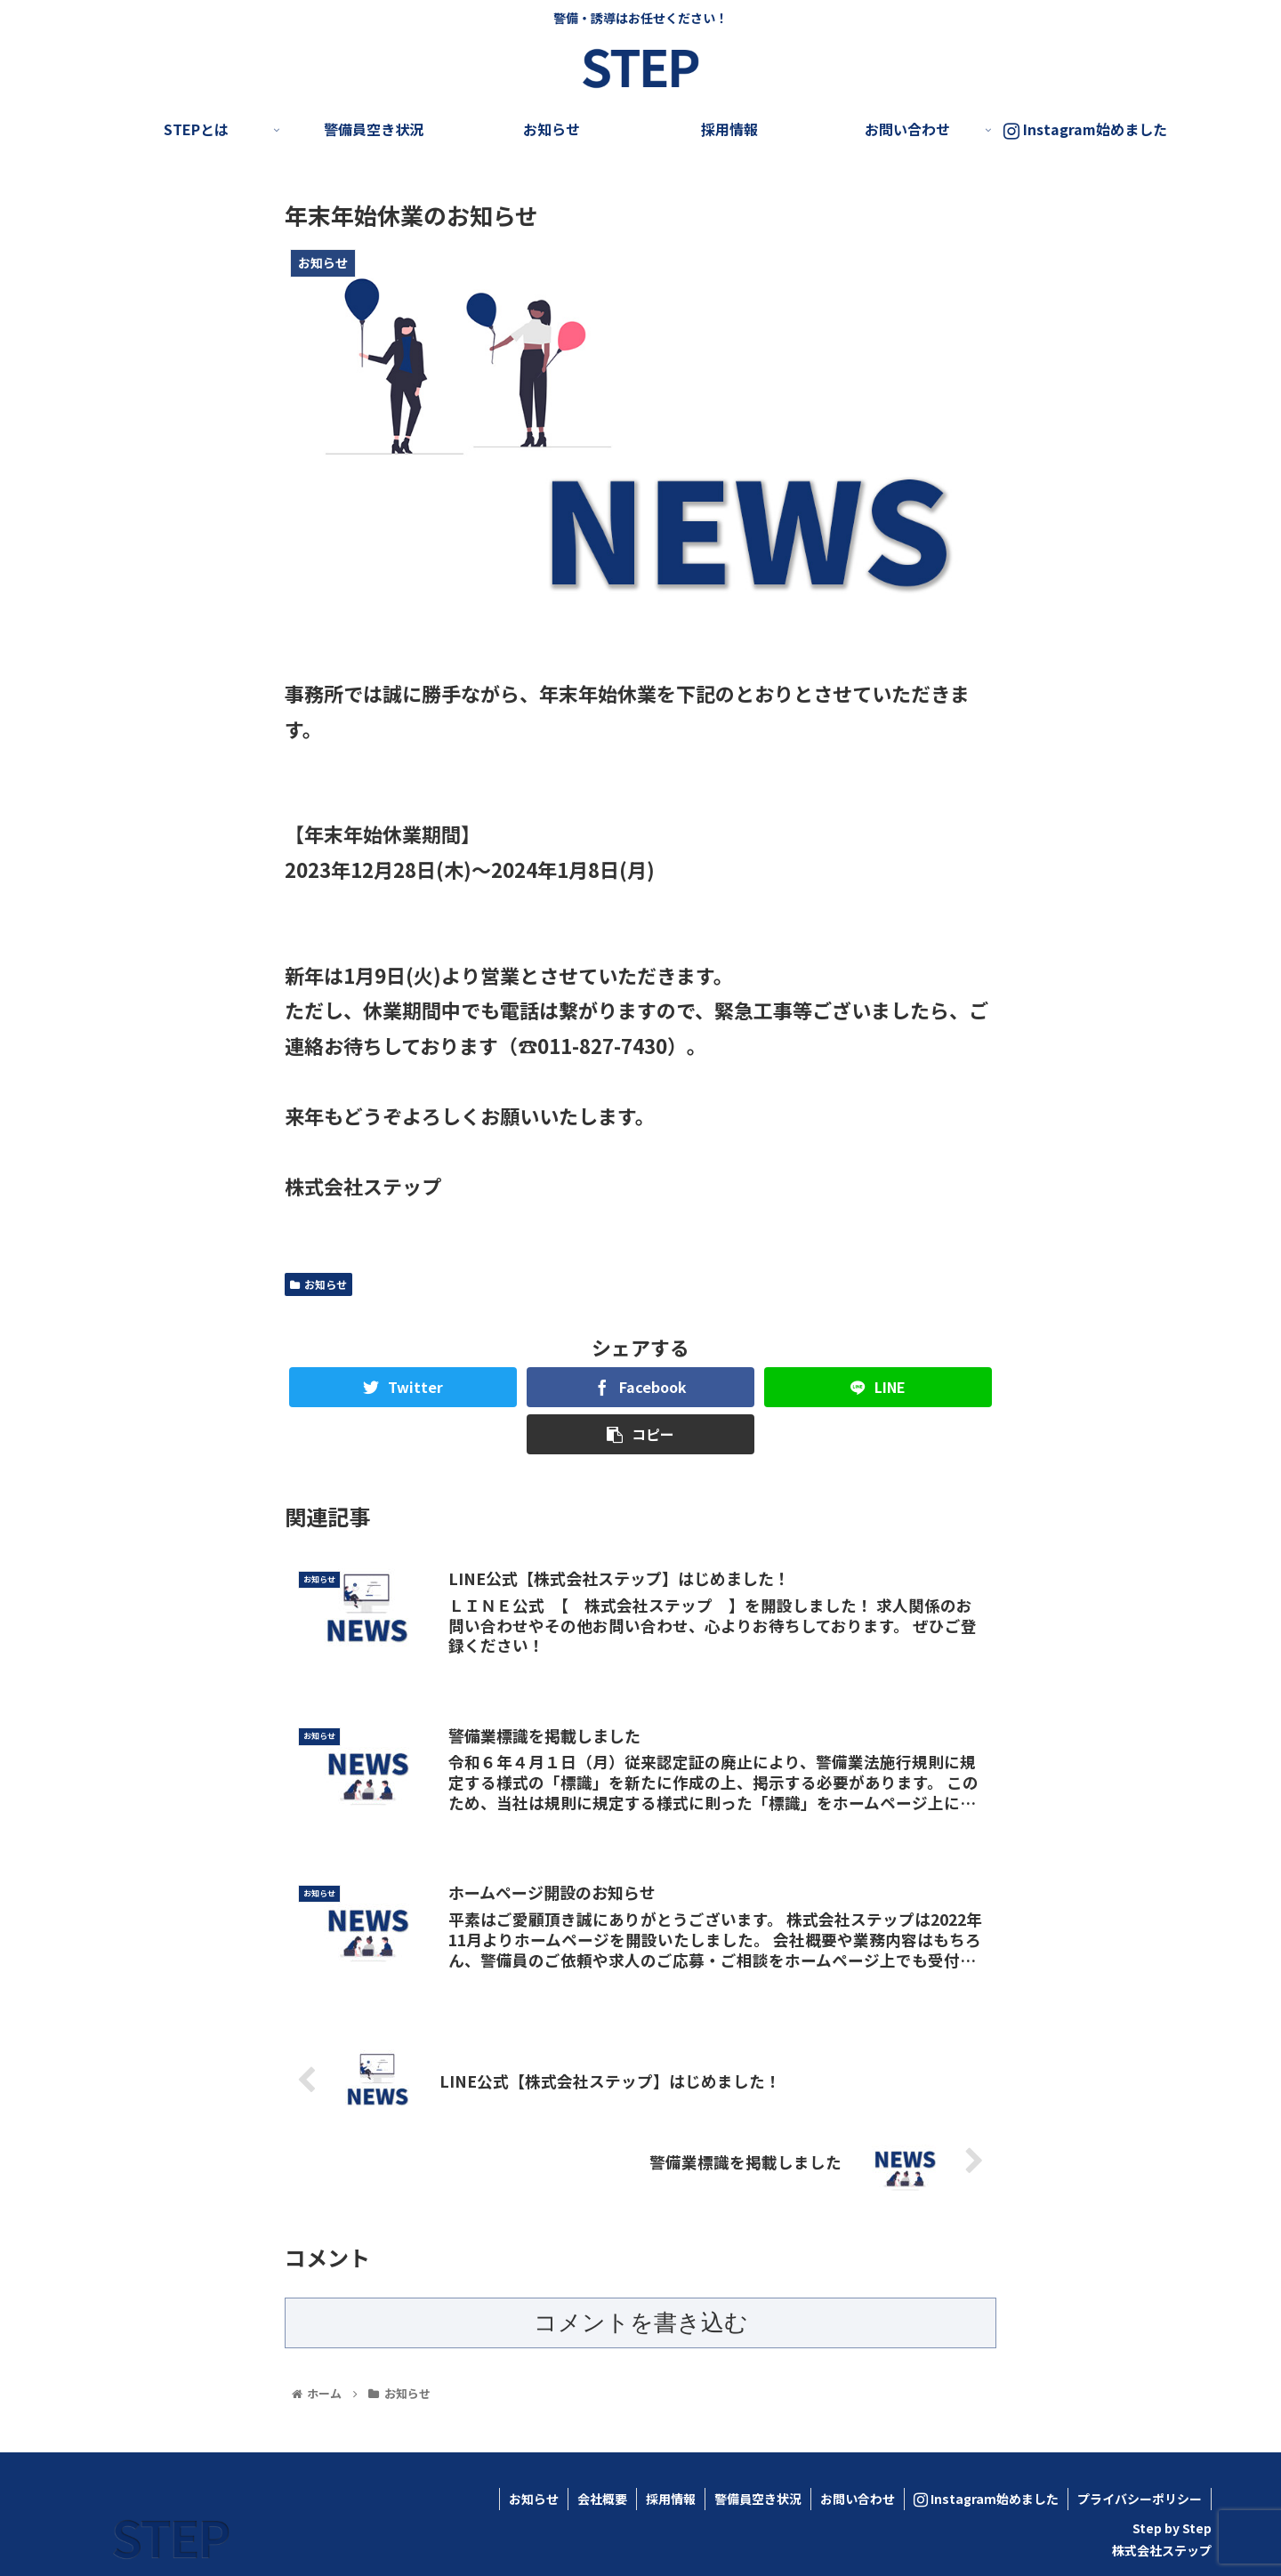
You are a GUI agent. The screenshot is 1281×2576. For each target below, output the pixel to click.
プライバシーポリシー (1139, 2499)
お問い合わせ (857, 2499)
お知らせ (318, 1284)
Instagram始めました (986, 2499)
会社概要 (602, 2499)
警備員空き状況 (758, 2499)
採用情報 (671, 2499)
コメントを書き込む (641, 2322)
